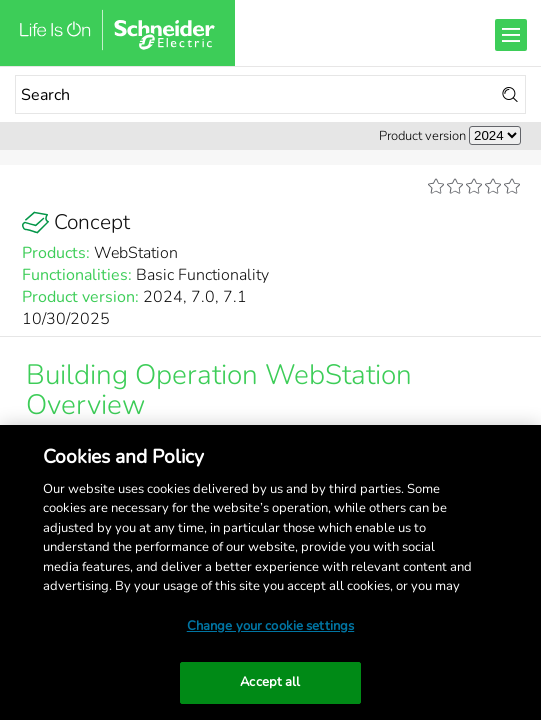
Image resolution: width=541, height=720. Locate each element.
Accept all (270, 682)
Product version (422, 136)
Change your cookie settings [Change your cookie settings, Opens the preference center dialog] (271, 626)
